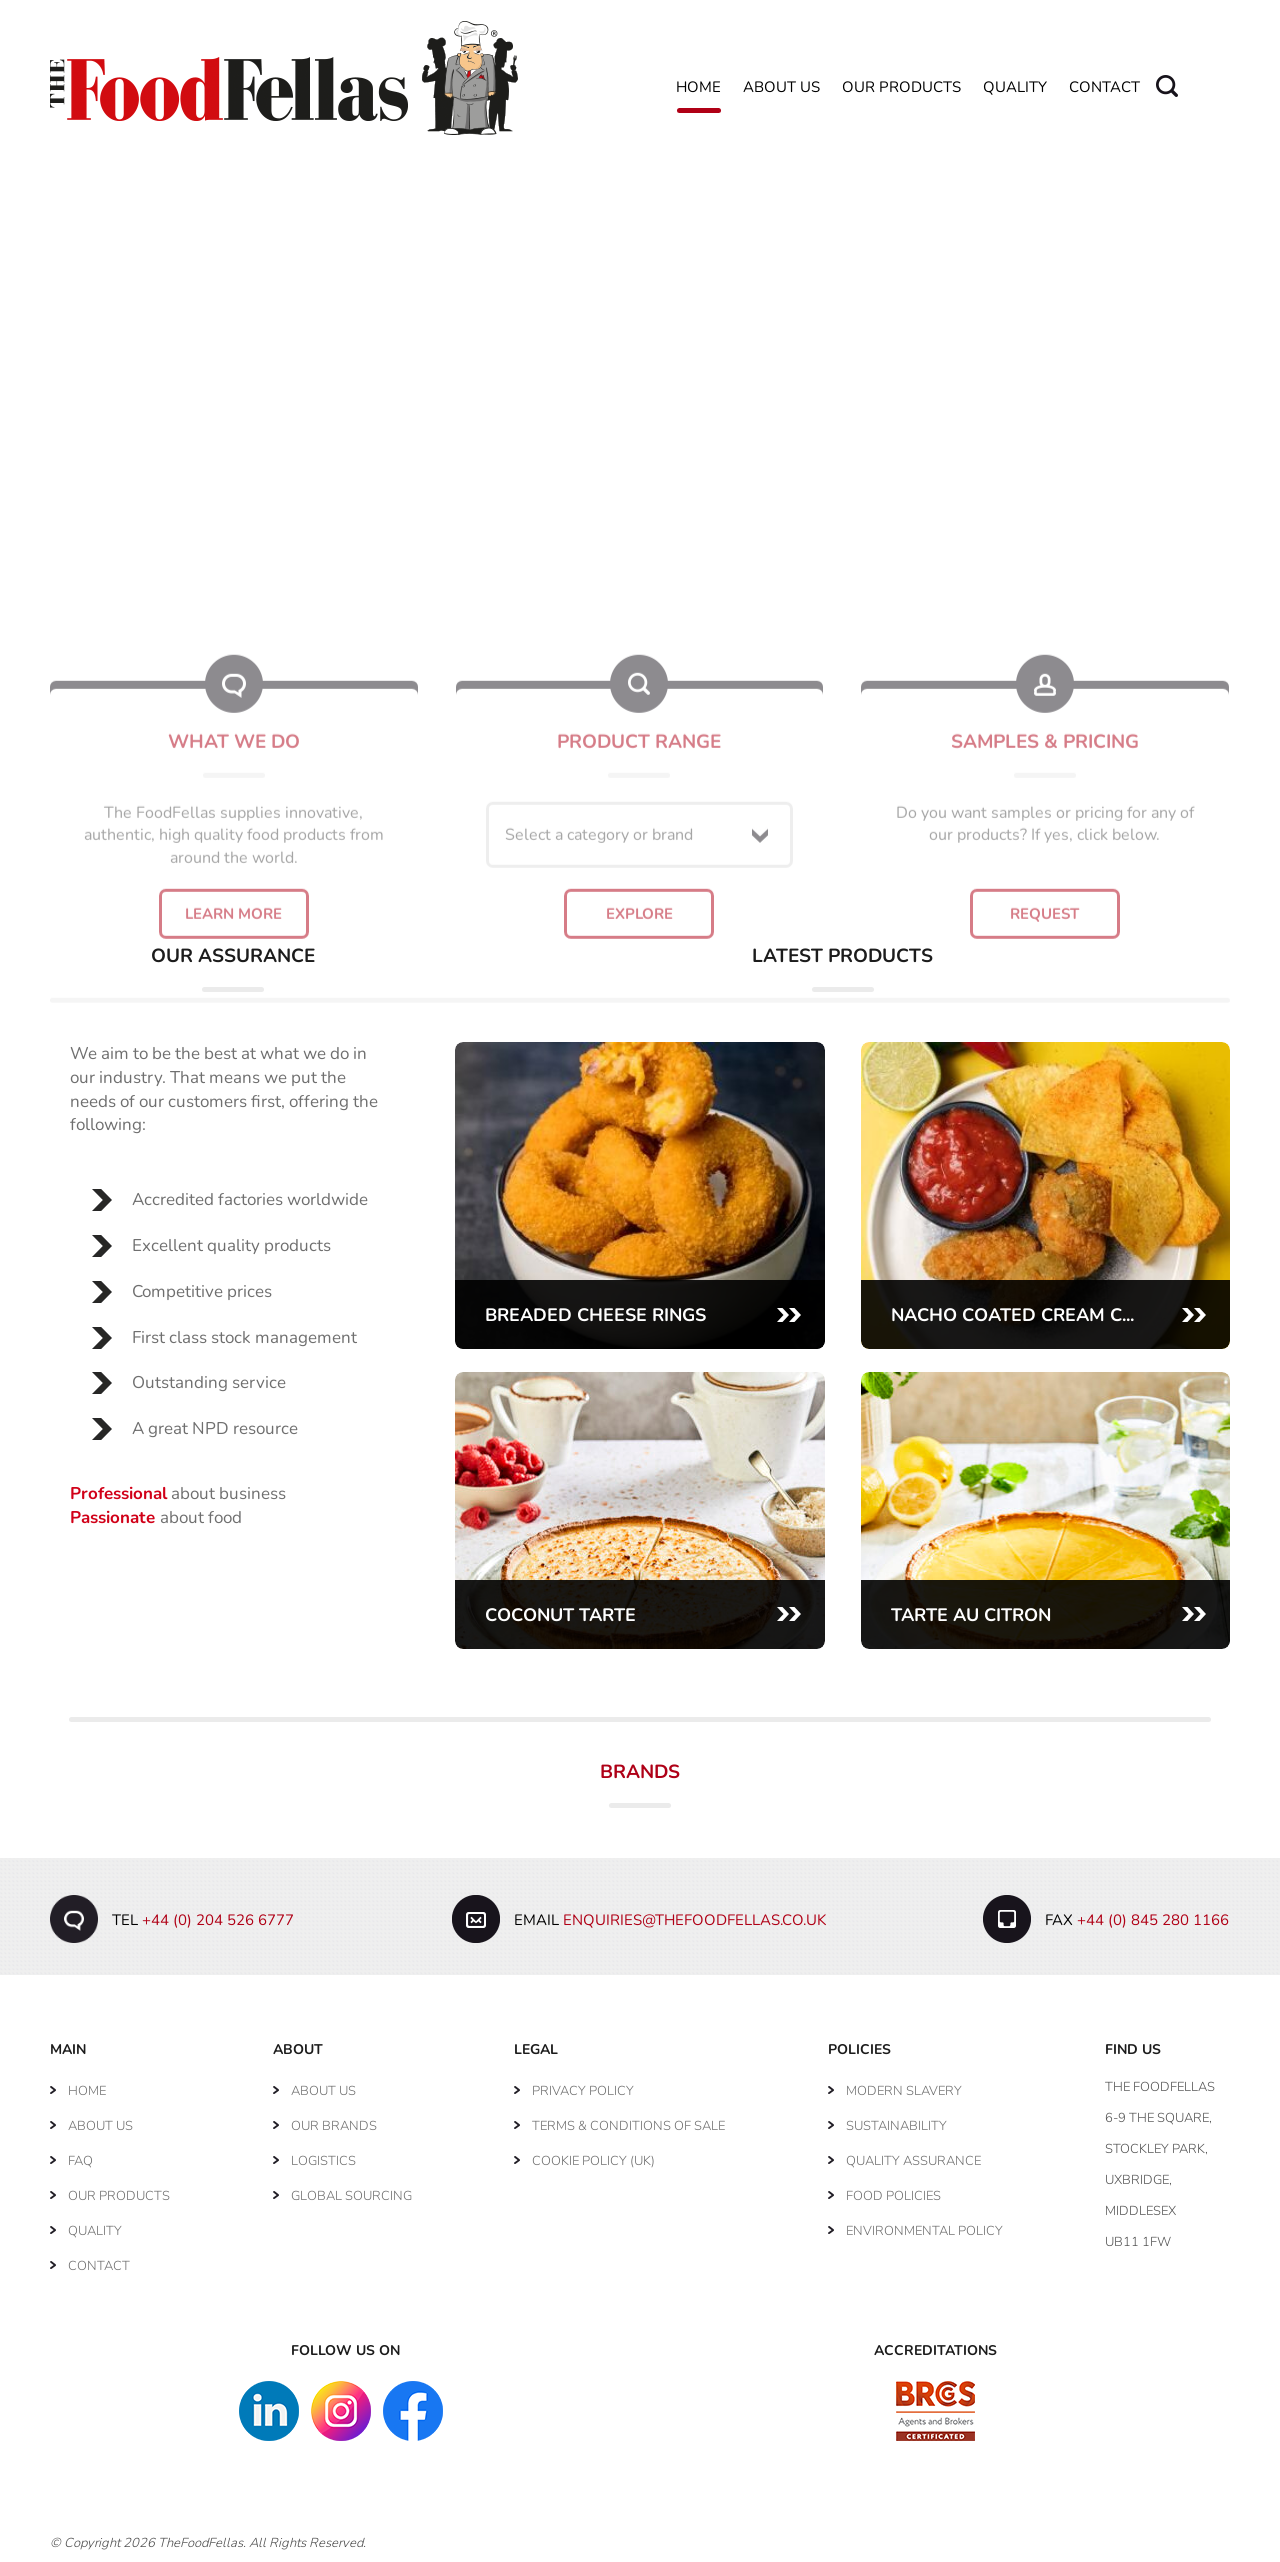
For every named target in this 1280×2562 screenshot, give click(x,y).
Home (698, 88)
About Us (781, 88)
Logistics (323, 2161)
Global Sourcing (351, 2196)
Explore (639, 807)
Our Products (901, 88)
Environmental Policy (924, 2231)
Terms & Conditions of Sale (628, 2126)
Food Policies (893, 2196)
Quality (1015, 88)
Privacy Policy (583, 2091)
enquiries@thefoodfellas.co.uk (694, 1920)
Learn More (233, 807)
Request (1044, 807)
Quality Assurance (913, 2161)
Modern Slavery (904, 2091)
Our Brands (334, 2126)
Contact (1104, 88)
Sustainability (896, 2126)
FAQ (80, 2161)
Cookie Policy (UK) (593, 2161)
